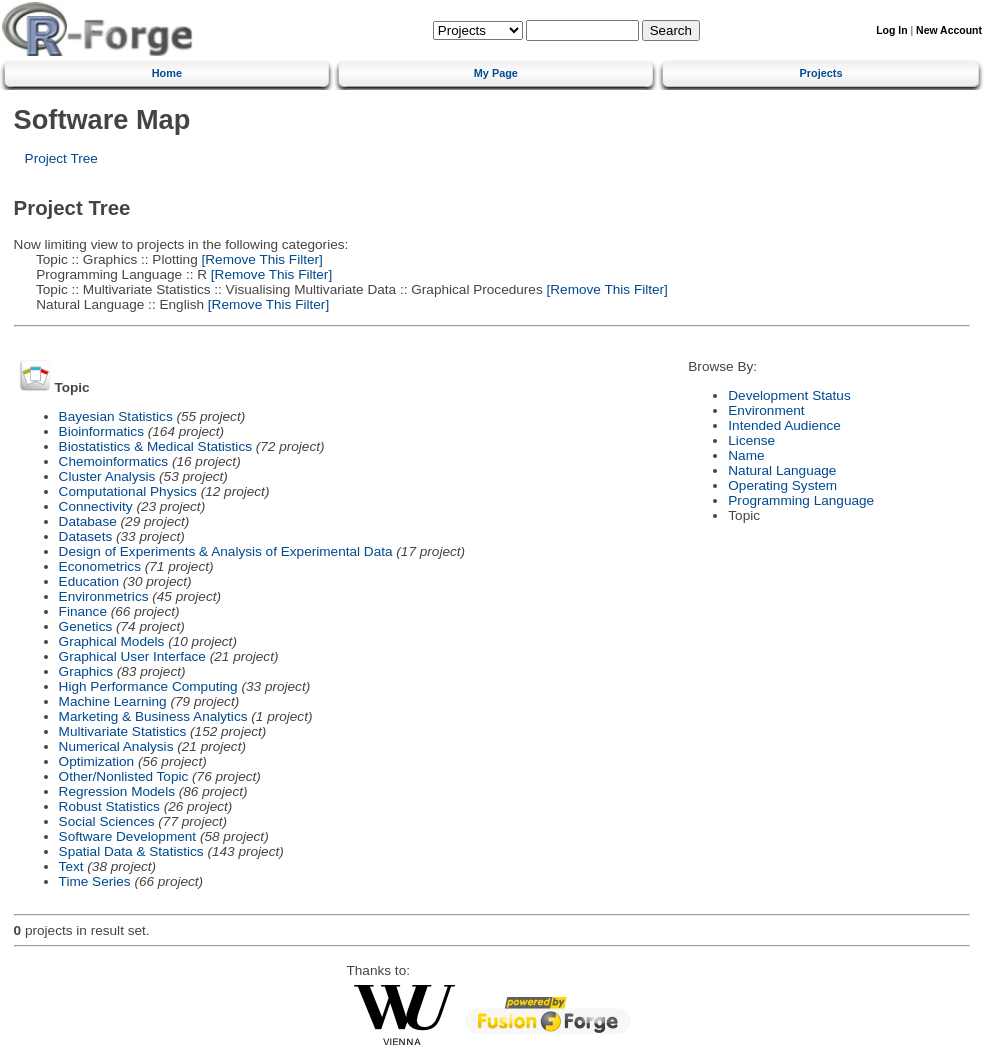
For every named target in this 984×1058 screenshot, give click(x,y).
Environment (766, 410)
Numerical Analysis (116, 746)
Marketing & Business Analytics (153, 716)
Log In (891, 30)
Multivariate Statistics (123, 731)
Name (746, 455)
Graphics (86, 671)
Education (89, 581)
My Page (496, 73)
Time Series (95, 881)
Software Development (128, 836)
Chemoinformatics (114, 461)
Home (167, 73)
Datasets (86, 536)
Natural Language (782, 470)
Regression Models (117, 791)
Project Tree (61, 158)
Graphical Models (112, 641)
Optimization (97, 761)
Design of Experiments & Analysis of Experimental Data (226, 551)
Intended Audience (784, 425)
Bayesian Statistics (116, 416)
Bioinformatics (101, 431)
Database (88, 521)
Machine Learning (113, 701)
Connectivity (96, 506)
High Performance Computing (148, 686)
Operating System (782, 485)
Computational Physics (128, 491)
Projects (821, 73)
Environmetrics (104, 596)
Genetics (86, 626)
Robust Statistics (109, 806)
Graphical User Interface (132, 656)
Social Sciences (107, 821)
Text (71, 866)
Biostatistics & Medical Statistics (155, 446)
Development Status (789, 395)
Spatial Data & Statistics (131, 851)
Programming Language (801, 500)
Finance (83, 611)
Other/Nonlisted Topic (124, 776)
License (751, 440)
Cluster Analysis (107, 476)
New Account (949, 30)
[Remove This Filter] (260, 259)
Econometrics (100, 566)
